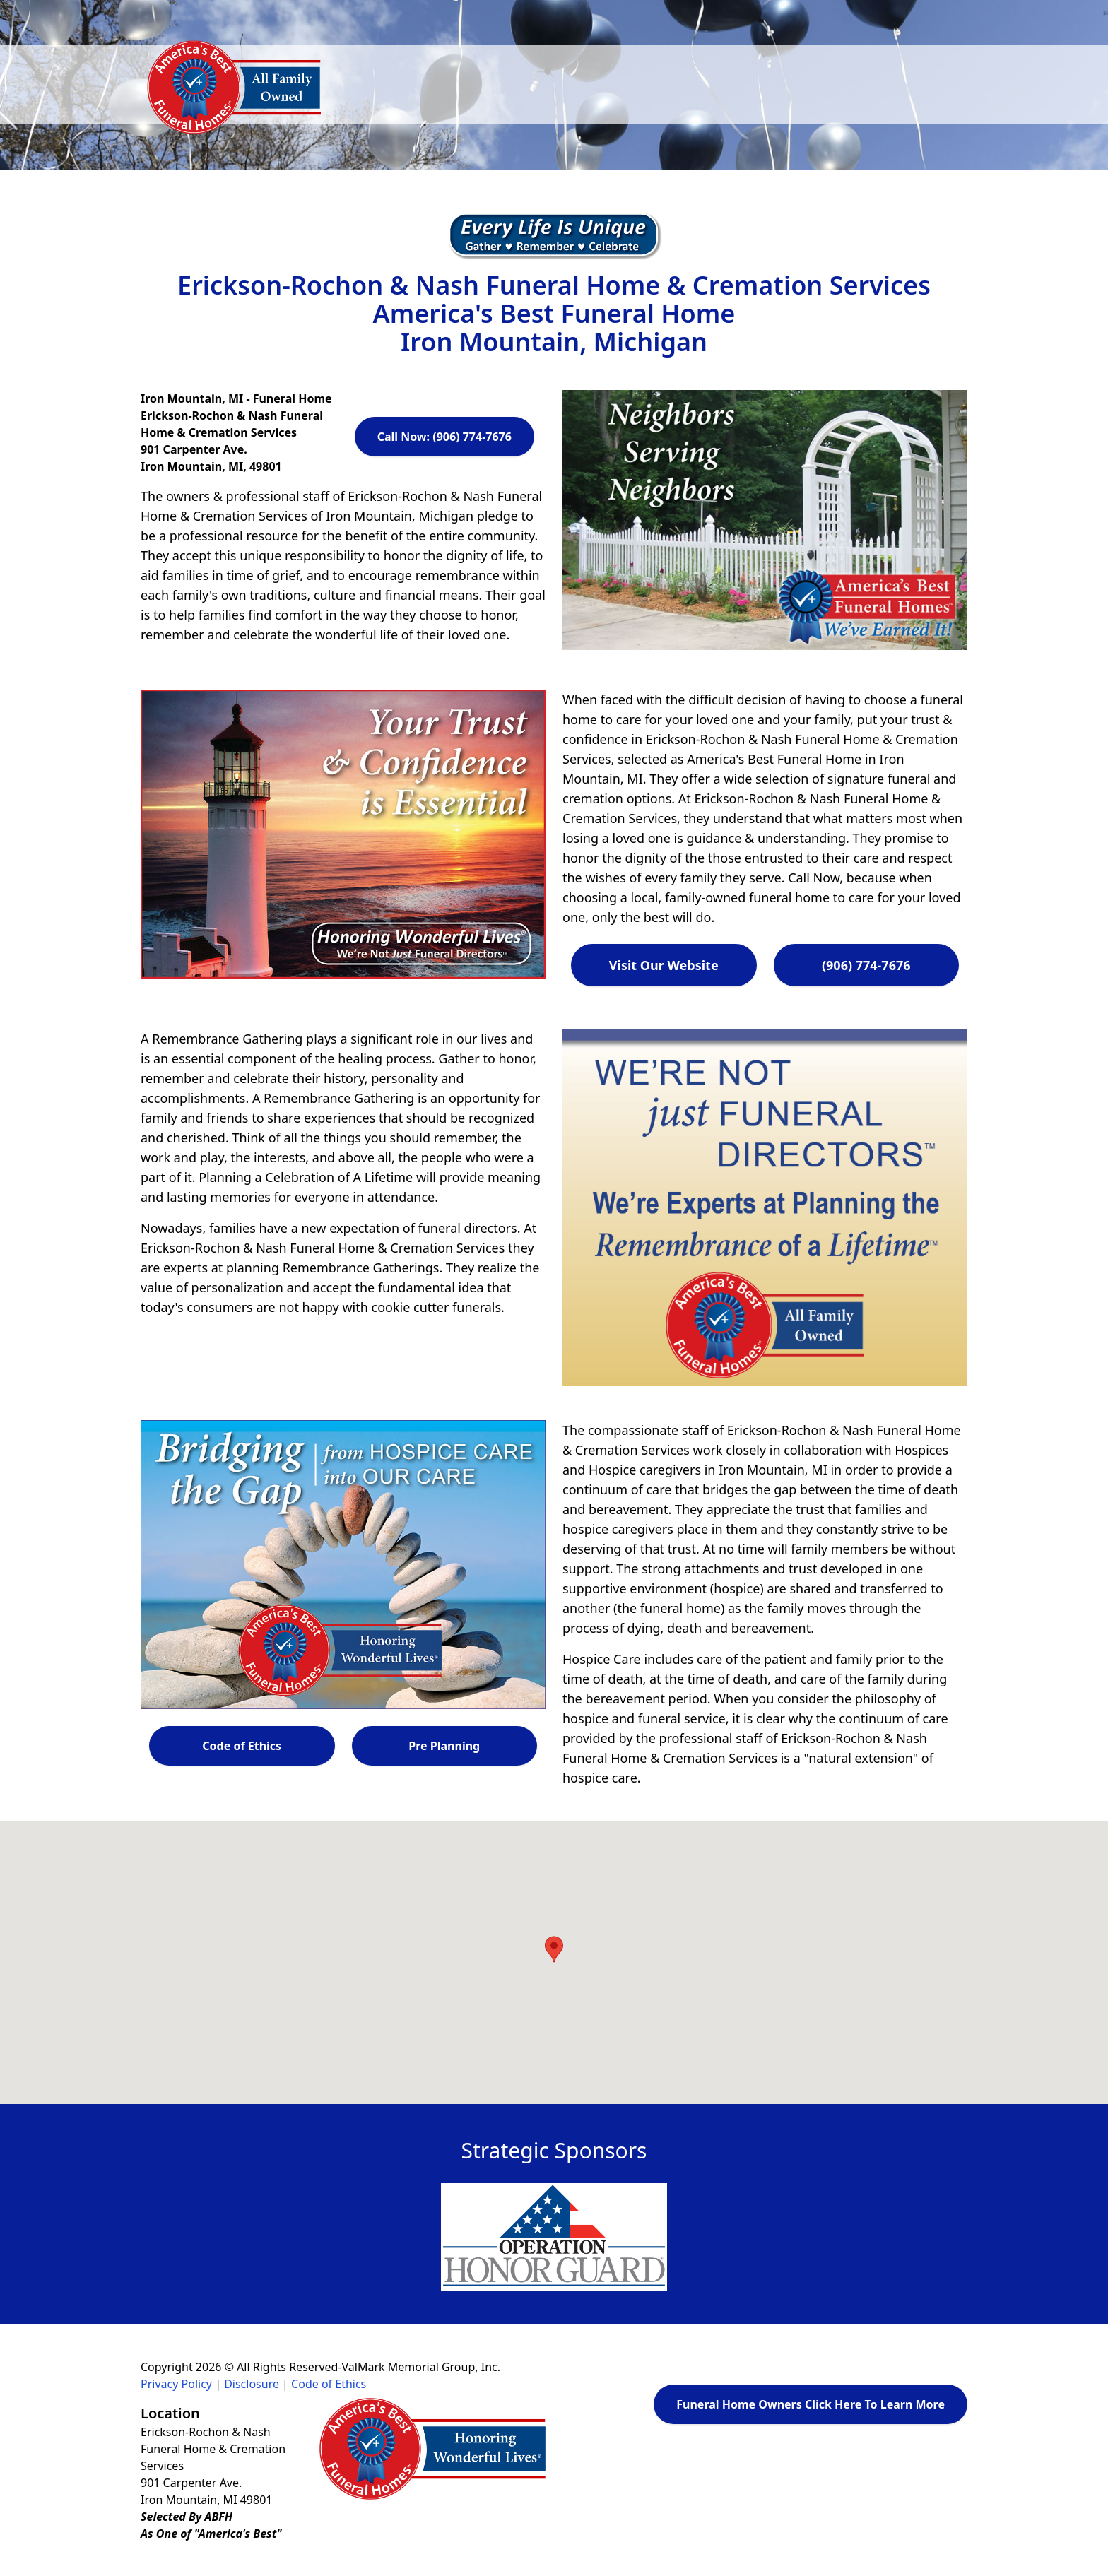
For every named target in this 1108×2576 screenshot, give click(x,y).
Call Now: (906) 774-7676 (444, 436)
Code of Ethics (241, 1746)
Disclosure (251, 2384)
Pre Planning (444, 1746)
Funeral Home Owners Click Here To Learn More (810, 2404)
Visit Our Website (664, 965)
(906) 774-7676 (866, 965)
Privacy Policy (176, 2384)
